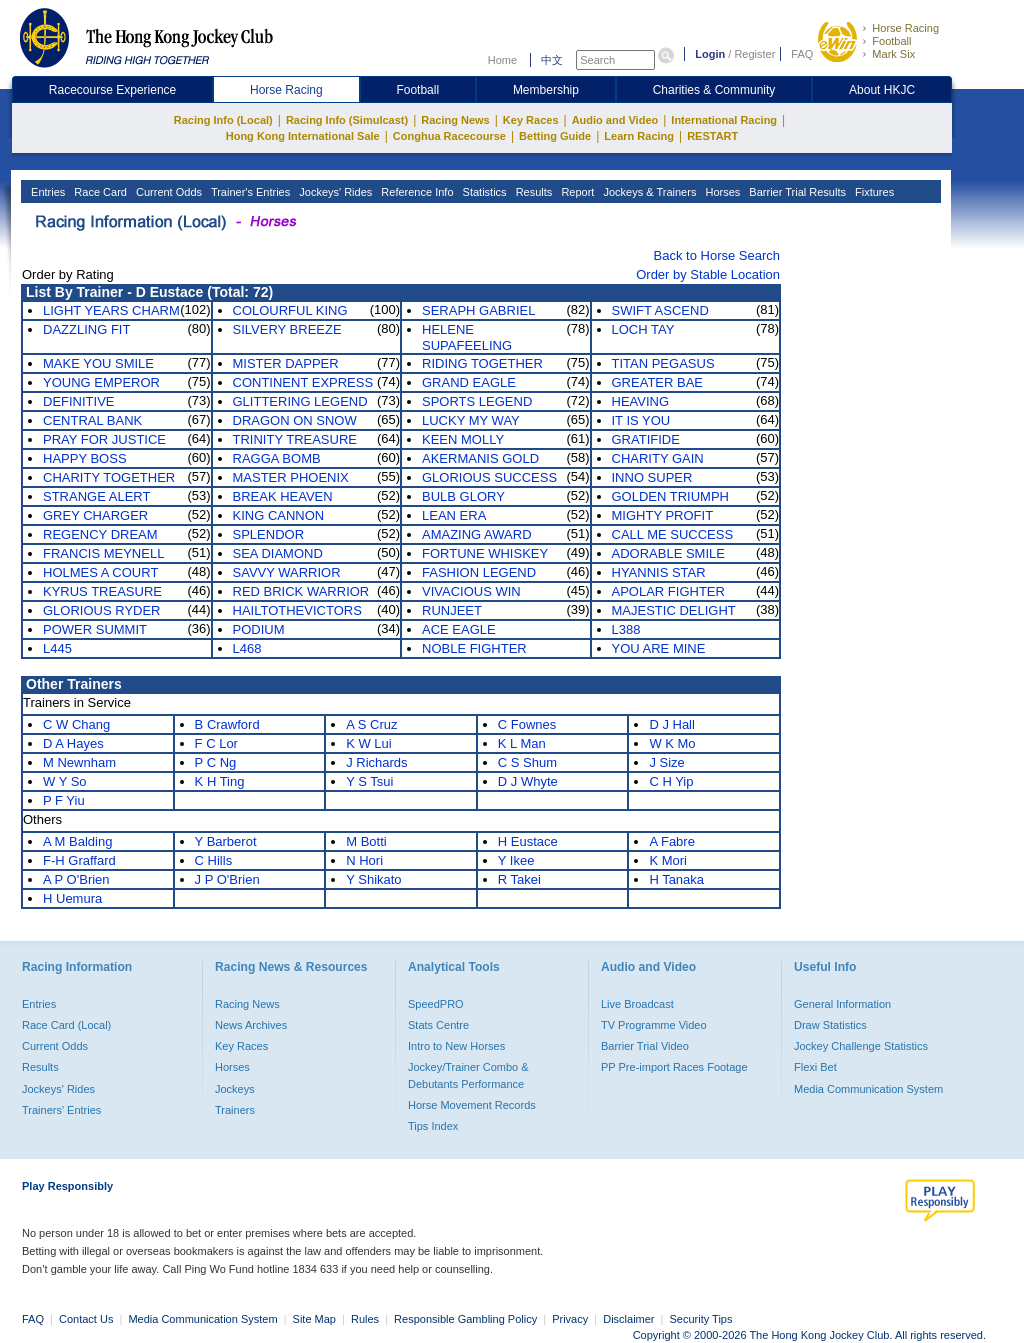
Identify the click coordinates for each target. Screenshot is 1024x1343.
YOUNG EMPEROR (101, 382)
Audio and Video (615, 120)
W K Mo (672, 743)
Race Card (99, 192)
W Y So (65, 781)
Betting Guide (555, 136)
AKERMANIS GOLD (480, 458)
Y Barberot (226, 841)
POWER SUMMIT (95, 629)
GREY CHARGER (95, 515)
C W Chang (76, 724)
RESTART (712, 136)
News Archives (251, 1025)
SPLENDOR (269, 534)
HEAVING (641, 401)
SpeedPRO (436, 1004)
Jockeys (235, 1089)
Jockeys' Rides (334, 192)
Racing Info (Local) (223, 120)
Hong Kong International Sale (303, 136)
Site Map (314, 1319)
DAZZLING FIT (86, 329)
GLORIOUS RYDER (102, 610)
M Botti (366, 841)
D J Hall (672, 724)
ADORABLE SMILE (668, 553)
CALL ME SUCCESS (673, 534)
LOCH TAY (643, 329)
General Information (842, 1004)
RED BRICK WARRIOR (301, 591)
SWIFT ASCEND (660, 310)
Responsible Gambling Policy (465, 1319)
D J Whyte (528, 781)
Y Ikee (516, 860)
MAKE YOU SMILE (98, 363)
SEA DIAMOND (278, 553)
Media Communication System (868, 1089)
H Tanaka (676, 879)
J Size (666, 762)
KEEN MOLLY (463, 439)
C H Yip (671, 781)
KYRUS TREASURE (102, 591)
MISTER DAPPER (286, 363)
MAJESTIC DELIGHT (674, 610)
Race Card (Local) (66, 1025)
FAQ (802, 54)
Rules (366, 1319)
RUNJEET (452, 610)
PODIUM (259, 629)
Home (502, 60)
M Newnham (79, 762)
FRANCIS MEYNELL (103, 553)
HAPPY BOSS (85, 458)
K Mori (668, 860)
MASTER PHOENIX (291, 477)
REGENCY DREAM (100, 534)
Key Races (531, 120)
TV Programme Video (654, 1025)
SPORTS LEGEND (477, 401)
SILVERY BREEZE (287, 329)
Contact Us (86, 1319)
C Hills (214, 860)
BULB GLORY (463, 496)
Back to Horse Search (717, 255)
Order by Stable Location (708, 274)
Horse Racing (905, 28)
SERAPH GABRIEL (478, 310)
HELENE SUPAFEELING (467, 337)
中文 (552, 60)
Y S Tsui (369, 781)
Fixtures (873, 192)
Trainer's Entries (249, 192)
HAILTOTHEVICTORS (297, 610)
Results (533, 192)
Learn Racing (639, 136)
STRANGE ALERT (96, 496)
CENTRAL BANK (92, 420)
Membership (546, 90)
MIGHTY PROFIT (663, 515)
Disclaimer (628, 1319)
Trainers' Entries (61, 1110)
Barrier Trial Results (796, 192)
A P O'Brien (76, 879)
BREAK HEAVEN (283, 496)
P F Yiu (64, 800)
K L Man (522, 743)
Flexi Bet (815, 1067)
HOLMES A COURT (100, 572)
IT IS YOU (641, 420)
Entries (46, 192)
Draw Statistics (830, 1025)
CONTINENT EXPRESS (303, 382)
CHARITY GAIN (658, 458)
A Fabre (672, 841)
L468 (247, 648)
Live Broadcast (637, 1004)
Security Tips (701, 1319)
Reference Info (415, 192)
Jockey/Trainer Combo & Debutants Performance (468, 1075)
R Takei (519, 879)
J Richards (376, 762)
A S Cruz (371, 724)
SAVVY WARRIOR (287, 572)
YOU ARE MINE (659, 648)
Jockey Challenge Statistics (861, 1046)
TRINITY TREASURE (295, 439)
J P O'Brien (227, 879)
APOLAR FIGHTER (668, 591)
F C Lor (216, 743)
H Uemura (72, 898)
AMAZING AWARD (477, 534)
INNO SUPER (652, 477)
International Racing (724, 120)
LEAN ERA (454, 515)
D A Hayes (73, 743)
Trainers (235, 1110)
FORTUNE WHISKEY (485, 553)
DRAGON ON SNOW (295, 420)
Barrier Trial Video (645, 1046)
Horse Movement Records (472, 1105)
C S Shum (527, 762)
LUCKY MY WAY (471, 420)
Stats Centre (438, 1025)
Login (710, 54)
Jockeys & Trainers (648, 192)
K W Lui (369, 743)
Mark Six (893, 54)
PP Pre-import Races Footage (674, 1067)
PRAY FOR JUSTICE (104, 439)
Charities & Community (714, 90)
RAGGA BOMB (277, 458)
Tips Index (433, 1126)
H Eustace (528, 841)
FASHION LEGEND (479, 572)
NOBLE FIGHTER (474, 648)
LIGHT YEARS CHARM (111, 310)
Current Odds (167, 192)
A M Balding (77, 841)
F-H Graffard (79, 860)
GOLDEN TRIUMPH (671, 496)
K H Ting (220, 781)
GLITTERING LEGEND (300, 401)
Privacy (570, 1319)
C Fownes (527, 724)
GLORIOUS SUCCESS (489, 477)
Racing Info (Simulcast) (347, 120)
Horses (721, 192)
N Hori (364, 860)
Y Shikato (373, 879)
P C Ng (216, 762)
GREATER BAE (658, 382)
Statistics (483, 192)
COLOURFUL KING (290, 310)
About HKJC (882, 90)
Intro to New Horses (456, 1046)
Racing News (455, 120)
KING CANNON (279, 515)
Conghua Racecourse (449, 136)
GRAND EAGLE (469, 382)
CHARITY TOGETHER (109, 477)
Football (891, 41)
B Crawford (227, 724)
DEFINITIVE (79, 401)
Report (576, 192)
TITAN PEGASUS (663, 363)
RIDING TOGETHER (482, 363)
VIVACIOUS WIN (471, 591)
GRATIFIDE (646, 439)
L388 (626, 629)
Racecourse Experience (112, 90)
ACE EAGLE (459, 629)
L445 (57, 648)
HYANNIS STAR (659, 572)
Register (754, 54)
